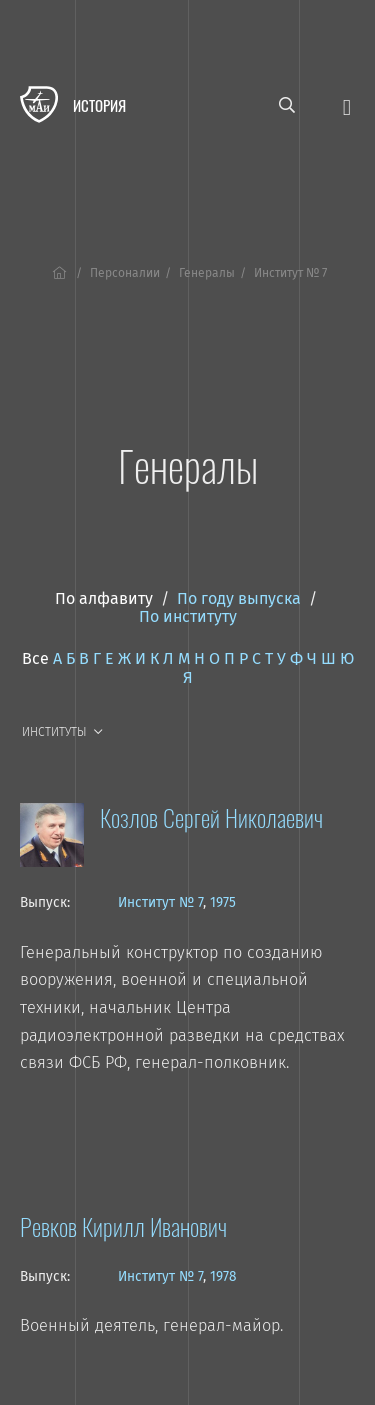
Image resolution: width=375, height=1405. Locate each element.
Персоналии (125, 273)
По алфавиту (104, 598)
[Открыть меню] (347, 105)
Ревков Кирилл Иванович (123, 1226)
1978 (223, 1276)
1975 (223, 902)
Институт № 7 (160, 902)
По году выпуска (239, 598)
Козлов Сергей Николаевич (211, 817)
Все (35, 658)
